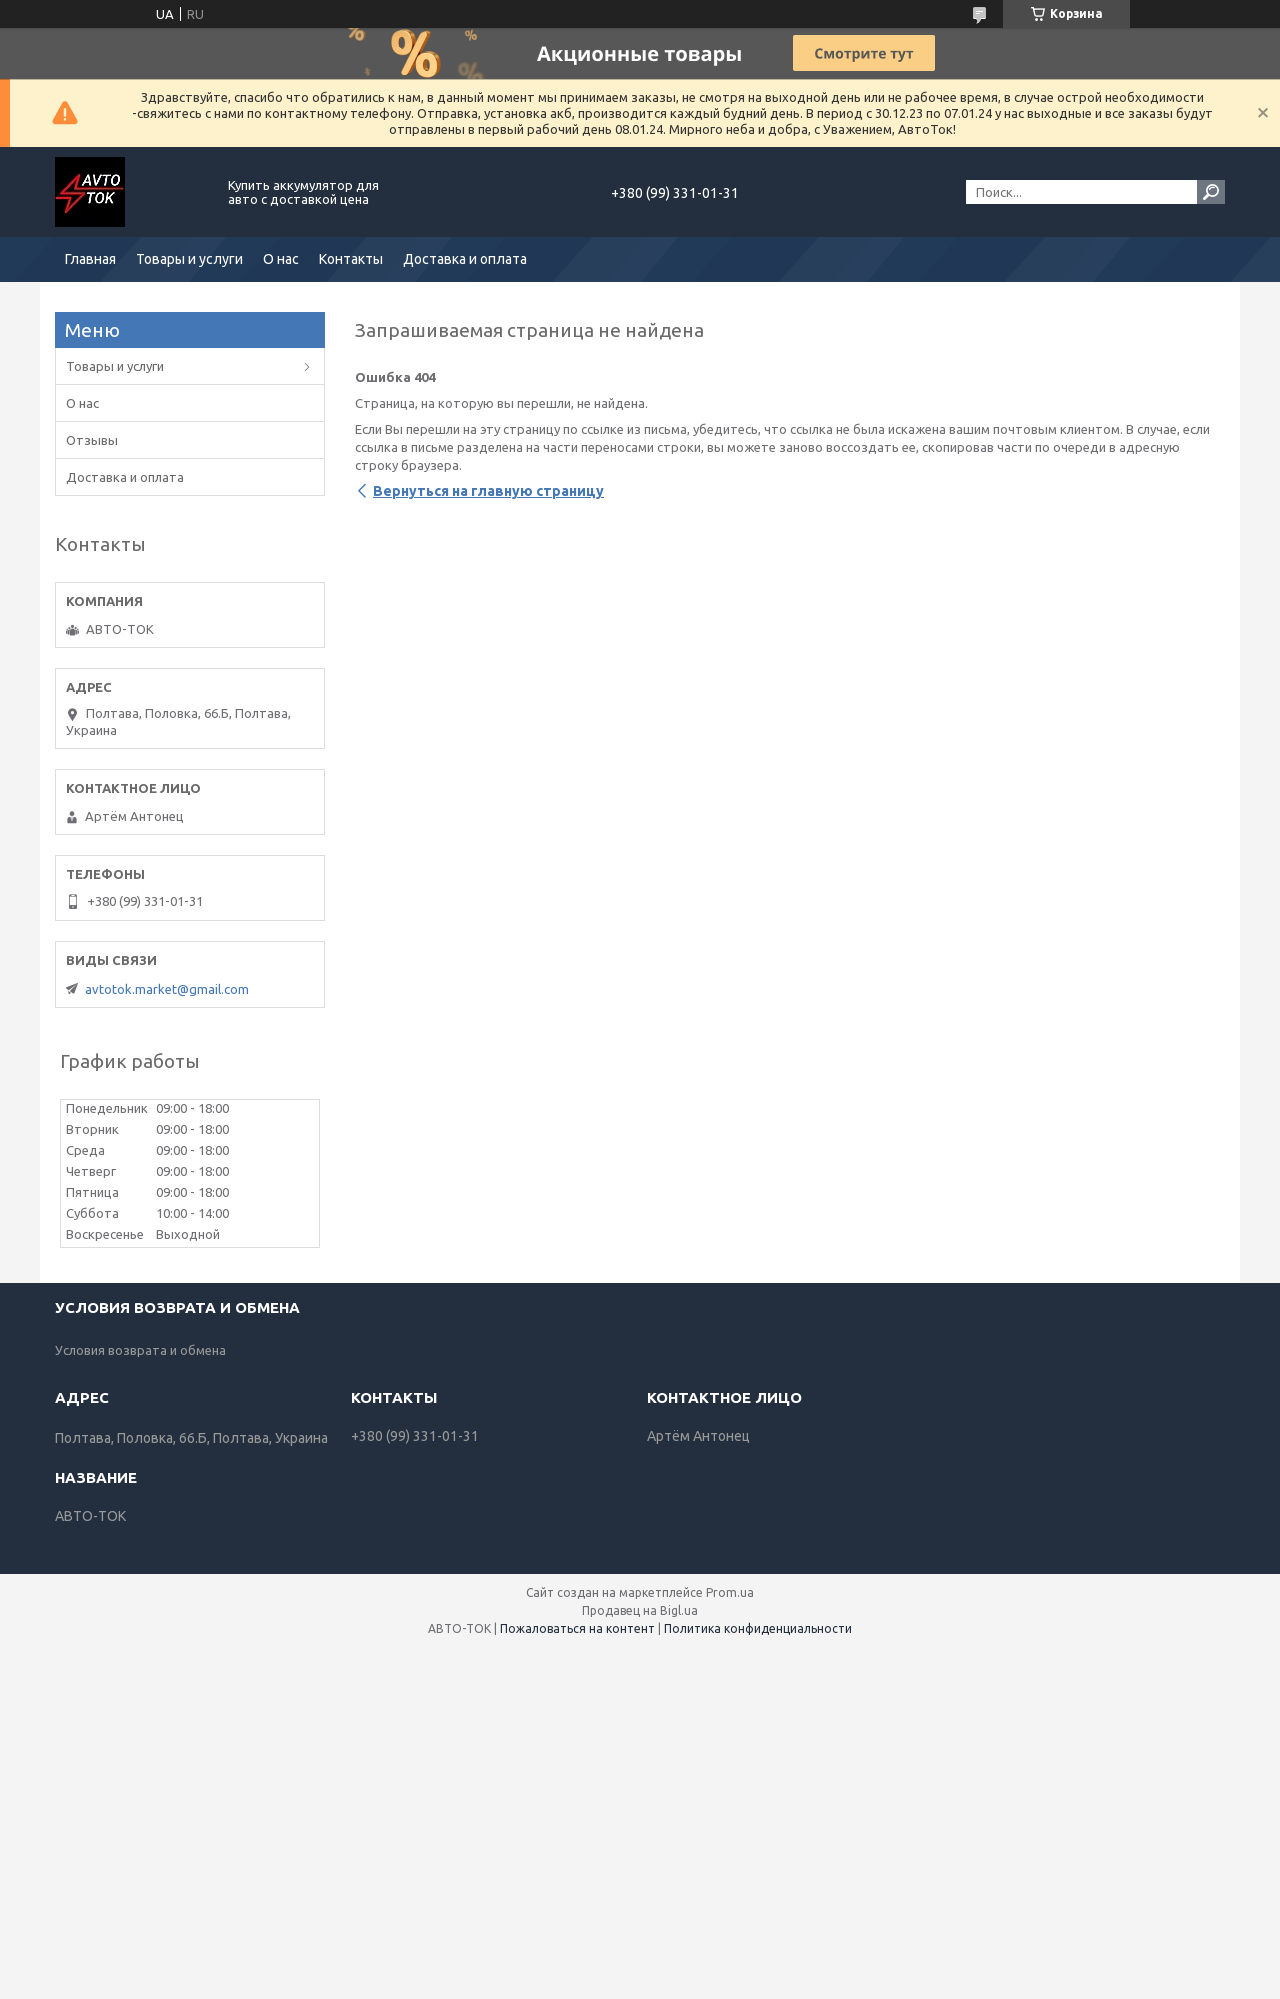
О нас (281, 259)
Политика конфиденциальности (758, 1628)
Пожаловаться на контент (577, 1628)
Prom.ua (730, 1592)
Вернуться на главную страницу (488, 491)
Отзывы (92, 440)
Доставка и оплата (465, 259)
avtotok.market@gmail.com (167, 989)
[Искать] (1211, 192)
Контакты (351, 259)
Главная (90, 259)
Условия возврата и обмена (140, 1350)
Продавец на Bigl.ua (640, 1610)
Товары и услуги (189, 259)
